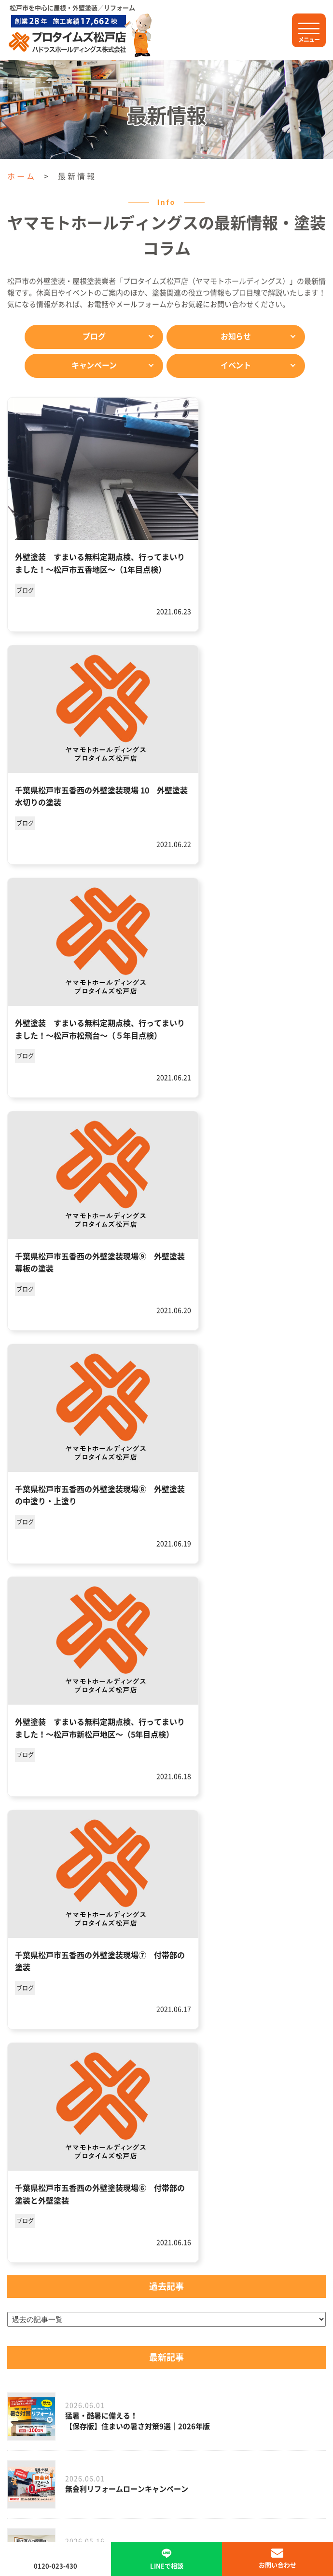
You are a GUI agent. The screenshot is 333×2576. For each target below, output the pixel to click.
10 (106, 1966)
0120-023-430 (187, 2132)
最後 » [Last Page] (211, 1987)
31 (239, 1966)
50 (115, 1987)
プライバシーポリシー (137, 2458)
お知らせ (236, 336)
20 (128, 1966)
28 (172, 1966)
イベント (236, 365)
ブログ (94, 336)
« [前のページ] (62, 1966)
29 (195, 1966)
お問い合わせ (277, 2565)
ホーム (21, 176)
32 (261, 1966)
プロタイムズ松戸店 (166, 2334)
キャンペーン (94, 365)
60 (138, 1987)
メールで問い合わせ (166, 2238)
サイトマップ (211, 2458)
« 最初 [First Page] (33, 1966)
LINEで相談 (167, 2185)
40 (306, 1966)
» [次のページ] (182, 1987)
